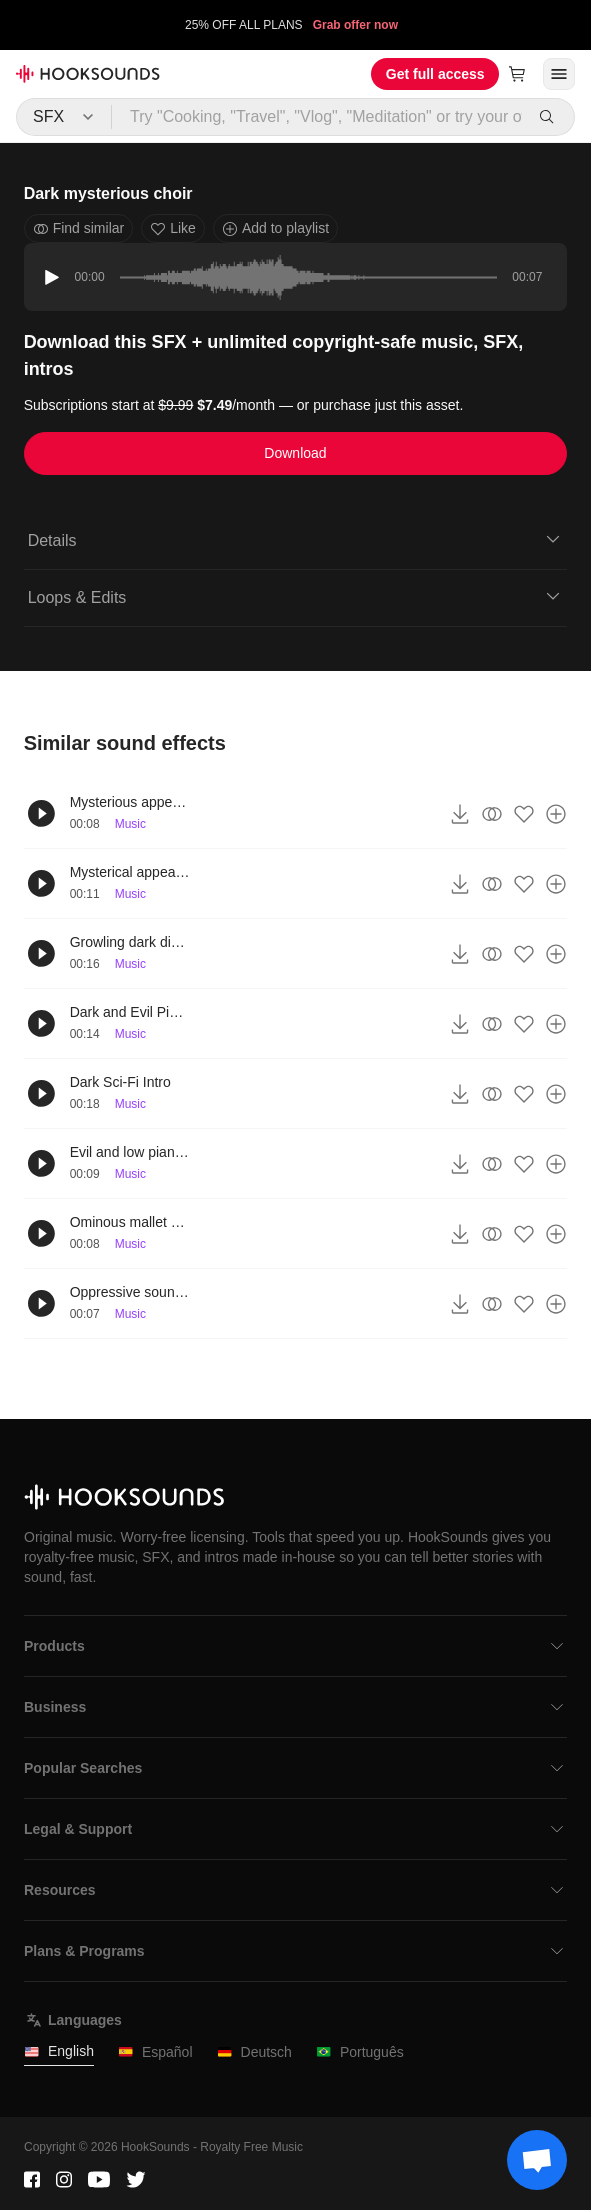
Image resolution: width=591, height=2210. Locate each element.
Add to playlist (275, 228)
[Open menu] (559, 74)
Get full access (435, 74)
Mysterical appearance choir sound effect (130, 872)
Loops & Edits (296, 596)
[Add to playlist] (556, 814)
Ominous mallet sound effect (130, 1222)
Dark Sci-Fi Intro (120, 1082)
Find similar (79, 228)
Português (360, 2052)
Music (130, 824)
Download (295, 453)
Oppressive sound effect (130, 1292)
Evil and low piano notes (130, 1152)
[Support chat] (537, 2160)
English (59, 2051)
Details (296, 539)
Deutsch (254, 2052)
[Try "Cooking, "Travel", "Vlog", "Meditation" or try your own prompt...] (318, 117)
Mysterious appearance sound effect (130, 802)
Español (155, 2052)
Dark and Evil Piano (130, 1012)
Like (173, 228)
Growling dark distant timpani (130, 942)
